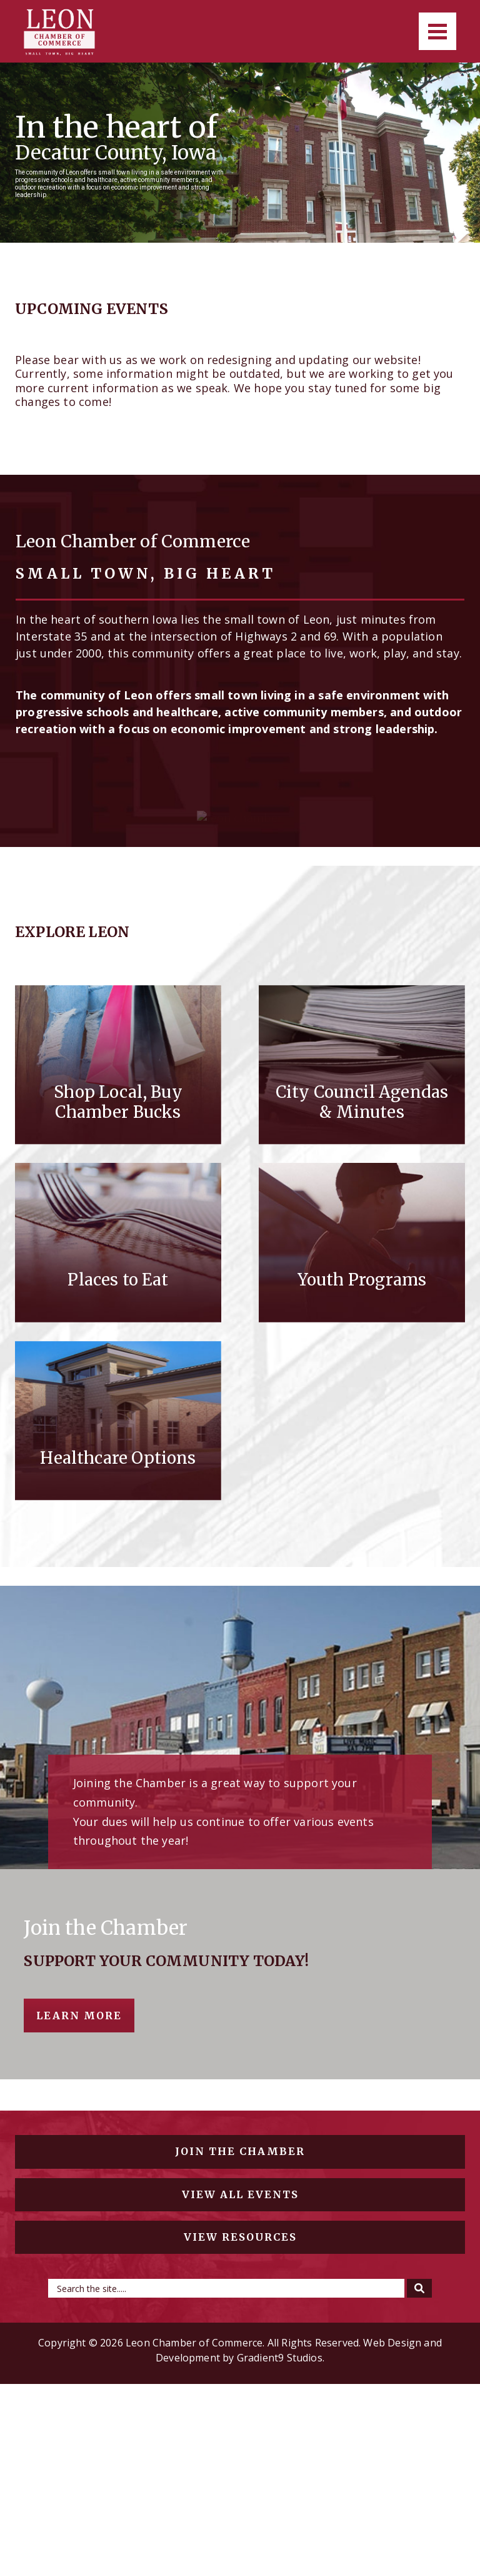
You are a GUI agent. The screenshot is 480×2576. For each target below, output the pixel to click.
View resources (240, 2428)
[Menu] (437, 31)
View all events (240, 2386)
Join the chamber (240, 2343)
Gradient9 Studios (279, 2550)
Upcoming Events (91, 309)
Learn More (79, 2207)
